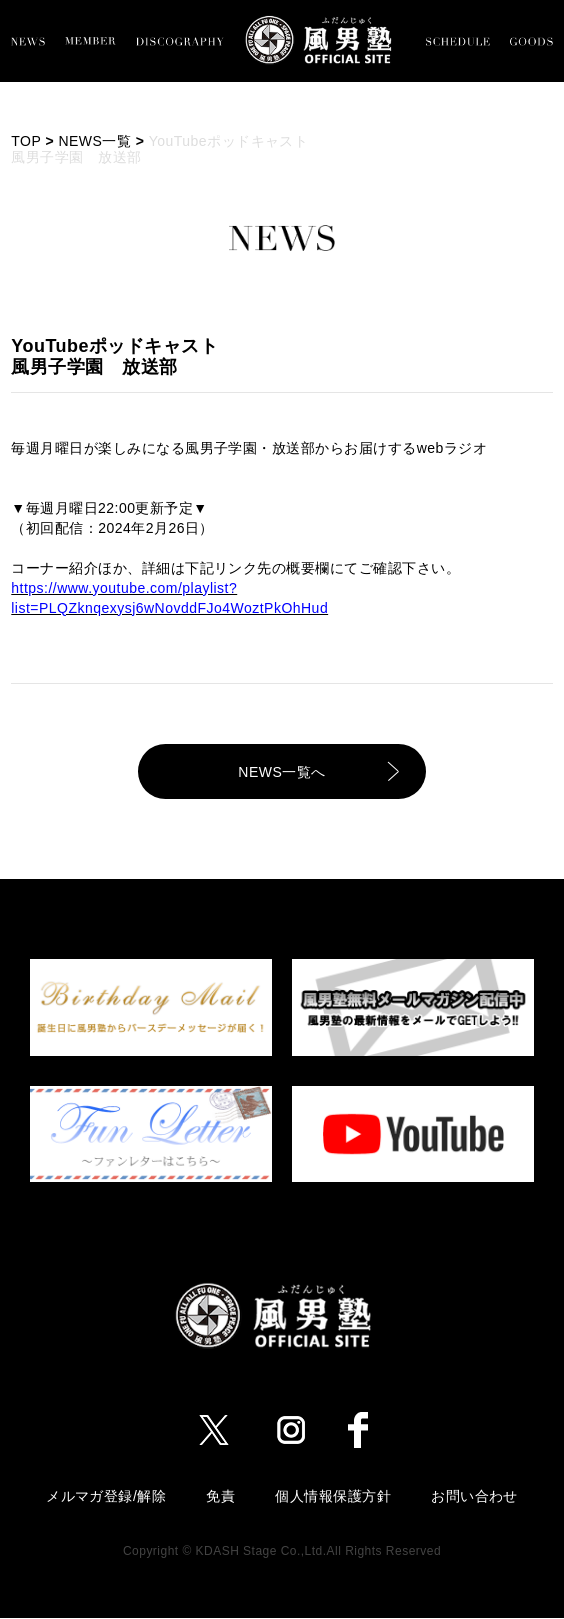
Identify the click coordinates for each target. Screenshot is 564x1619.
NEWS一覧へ (281, 772)
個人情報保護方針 (333, 1497)
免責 (220, 1497)
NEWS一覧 (94, 141)
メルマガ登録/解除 (106, 1497)
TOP (26, 141)
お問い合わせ (474, 1497)
